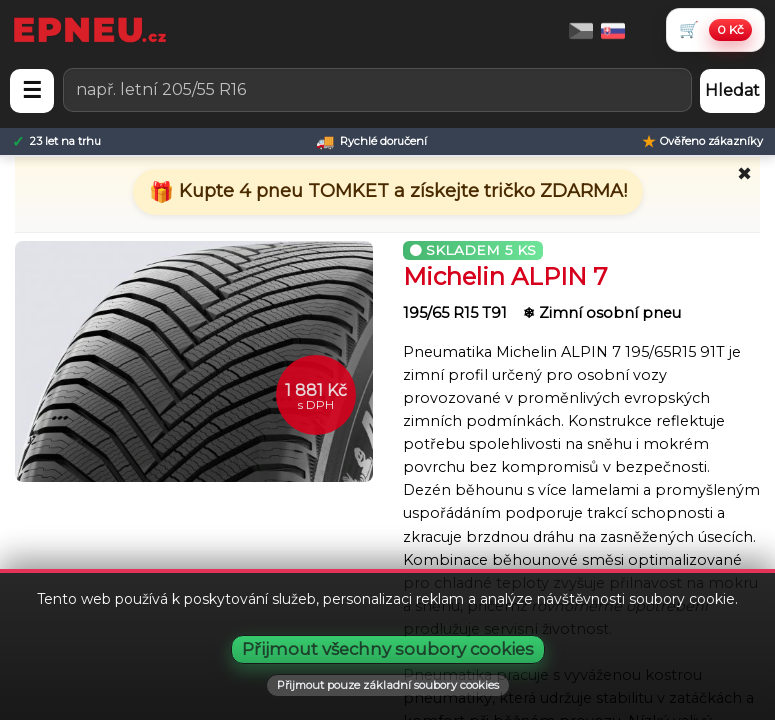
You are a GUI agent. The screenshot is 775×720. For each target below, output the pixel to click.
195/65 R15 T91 (457, 313)
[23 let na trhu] (56, 141)
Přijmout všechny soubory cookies (388, 649)
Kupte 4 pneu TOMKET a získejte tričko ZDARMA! (400, 191)
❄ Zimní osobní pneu (602, 313)
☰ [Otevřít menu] (32, 90)
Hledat (732, 90)
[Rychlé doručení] (371, 141)
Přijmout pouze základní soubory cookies (388, 685)
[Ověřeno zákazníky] (702, 141)
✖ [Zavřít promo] (744, 174)
